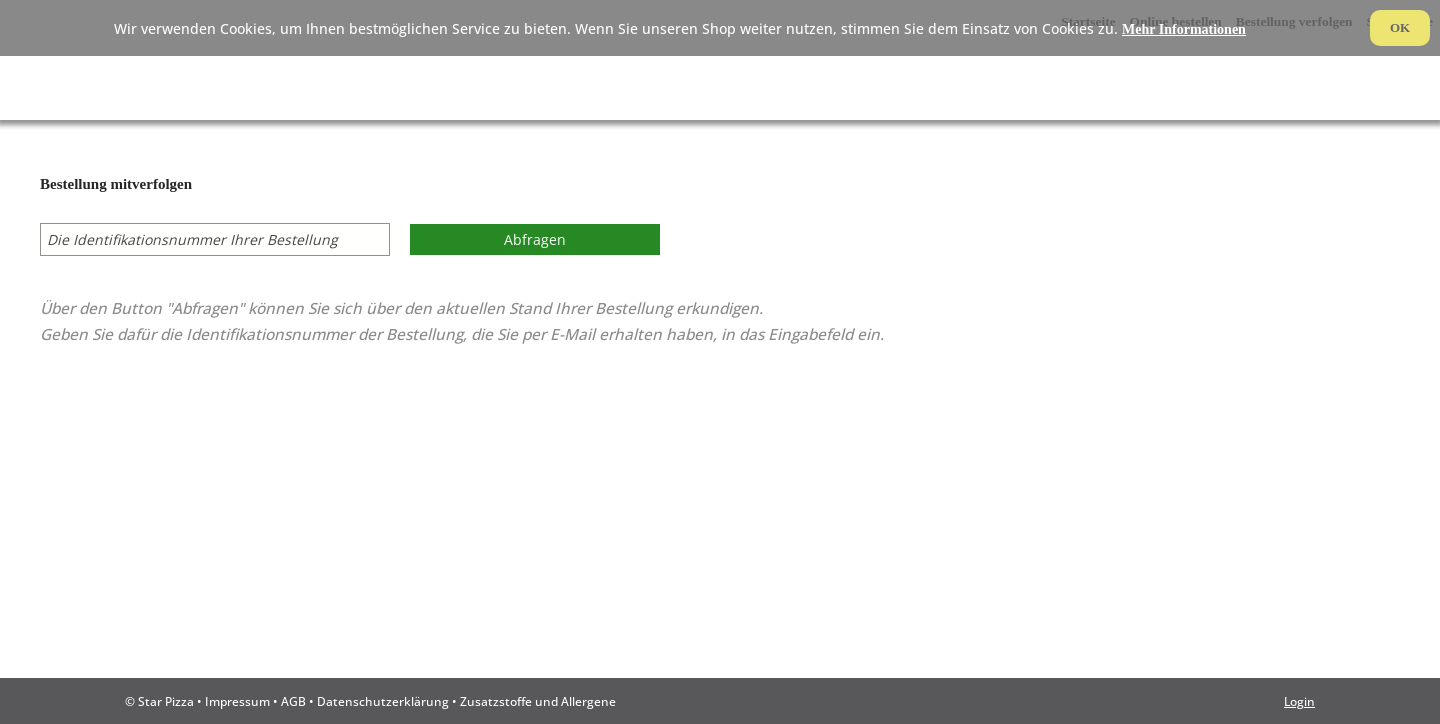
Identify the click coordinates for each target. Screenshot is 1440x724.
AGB (293, 701)
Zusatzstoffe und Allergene (538, 701)
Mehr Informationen (1184, 29)
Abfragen (535, 239)
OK (1400, 27)
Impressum (237, 701)
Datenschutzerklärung (383, 701)
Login (1299, 701)
